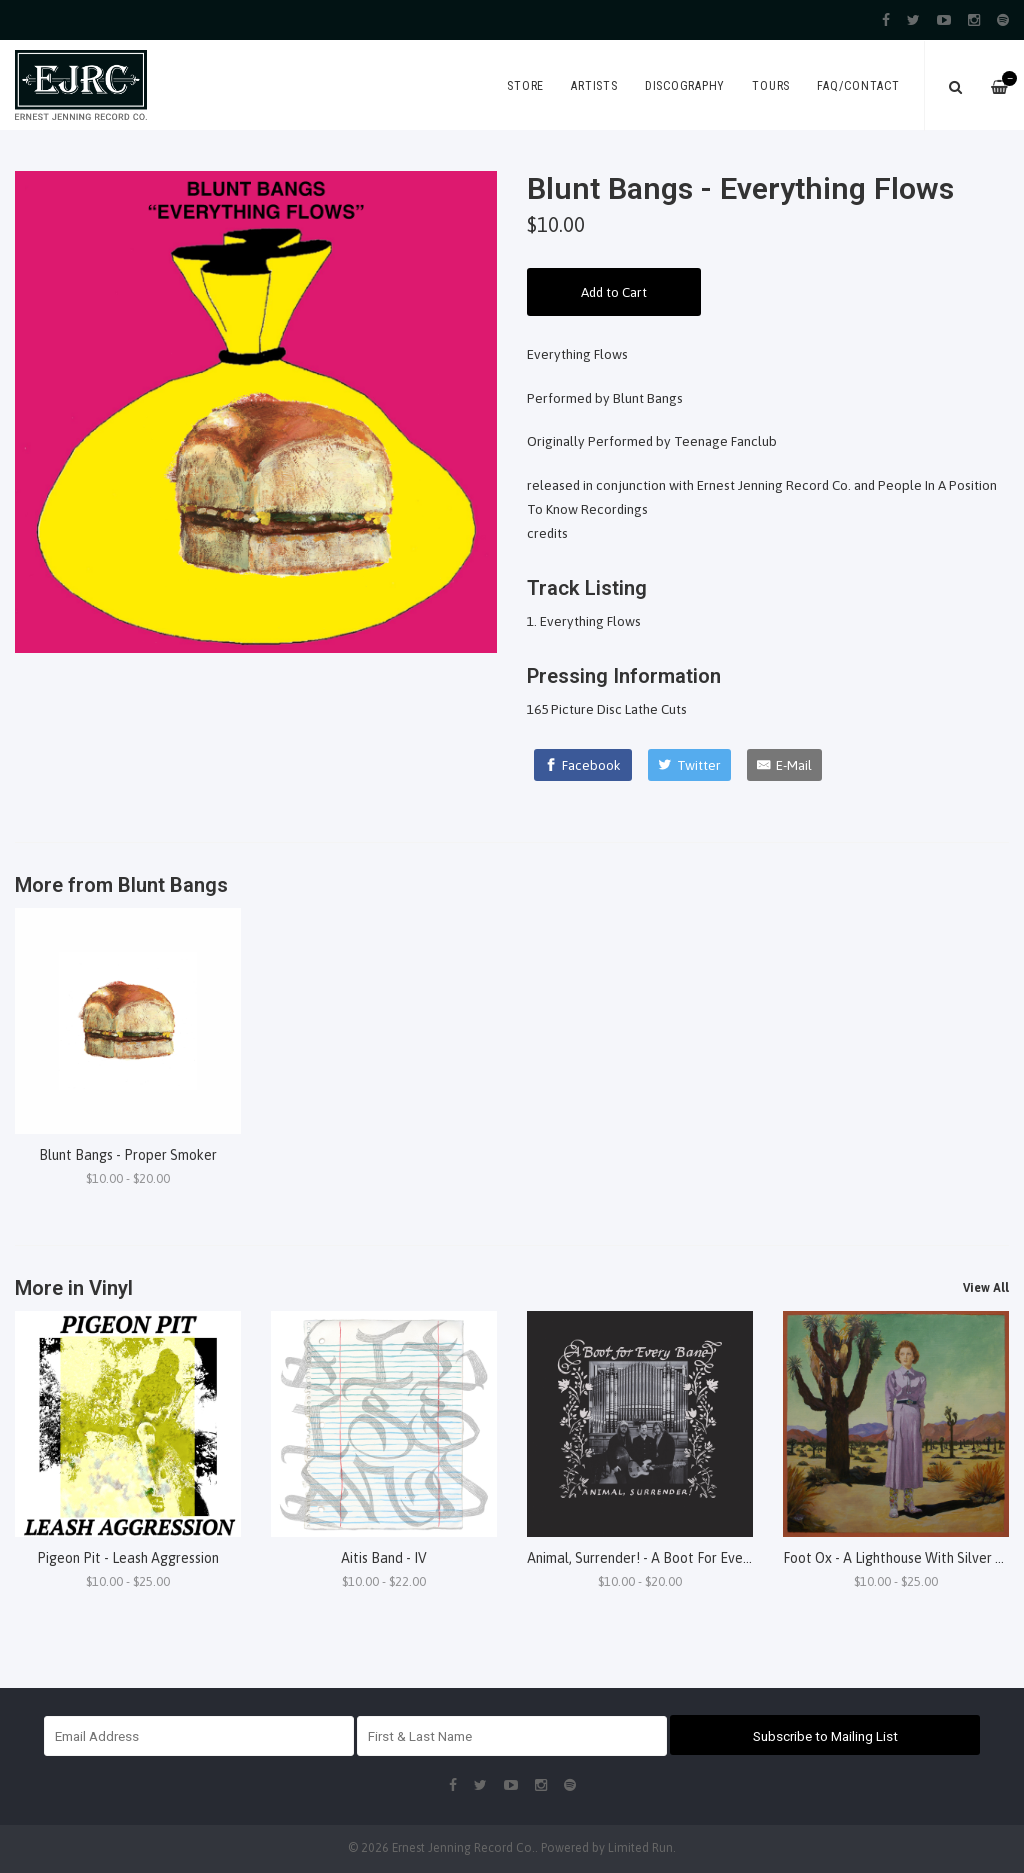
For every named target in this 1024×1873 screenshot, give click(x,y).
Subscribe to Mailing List (825, 1736)
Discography (685, 86)
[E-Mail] (784, 765)
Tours (771, 86)
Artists (594, 86)
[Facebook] (583, 765)
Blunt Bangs (173, 885)
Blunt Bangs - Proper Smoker (128, 1155)
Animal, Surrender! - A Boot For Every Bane (658, 1558)
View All (986, 1288)
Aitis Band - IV (384, 1558)
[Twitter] (689, 765)
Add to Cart (614, 292)
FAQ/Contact (858, 86)
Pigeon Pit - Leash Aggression (128, 1558)
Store (525, 86)
